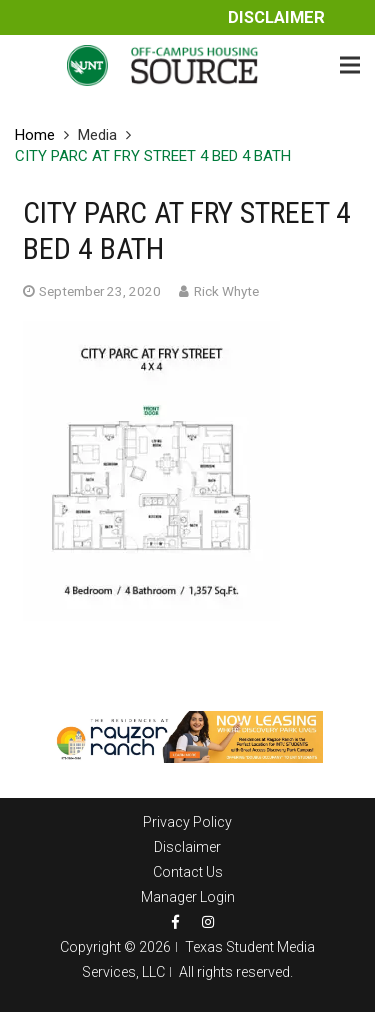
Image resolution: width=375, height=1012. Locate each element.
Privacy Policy (187, 822)
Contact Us (188, 872)
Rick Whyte (226, 291)
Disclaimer (276, 17)
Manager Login (188, 897)
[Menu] (350, 65)
